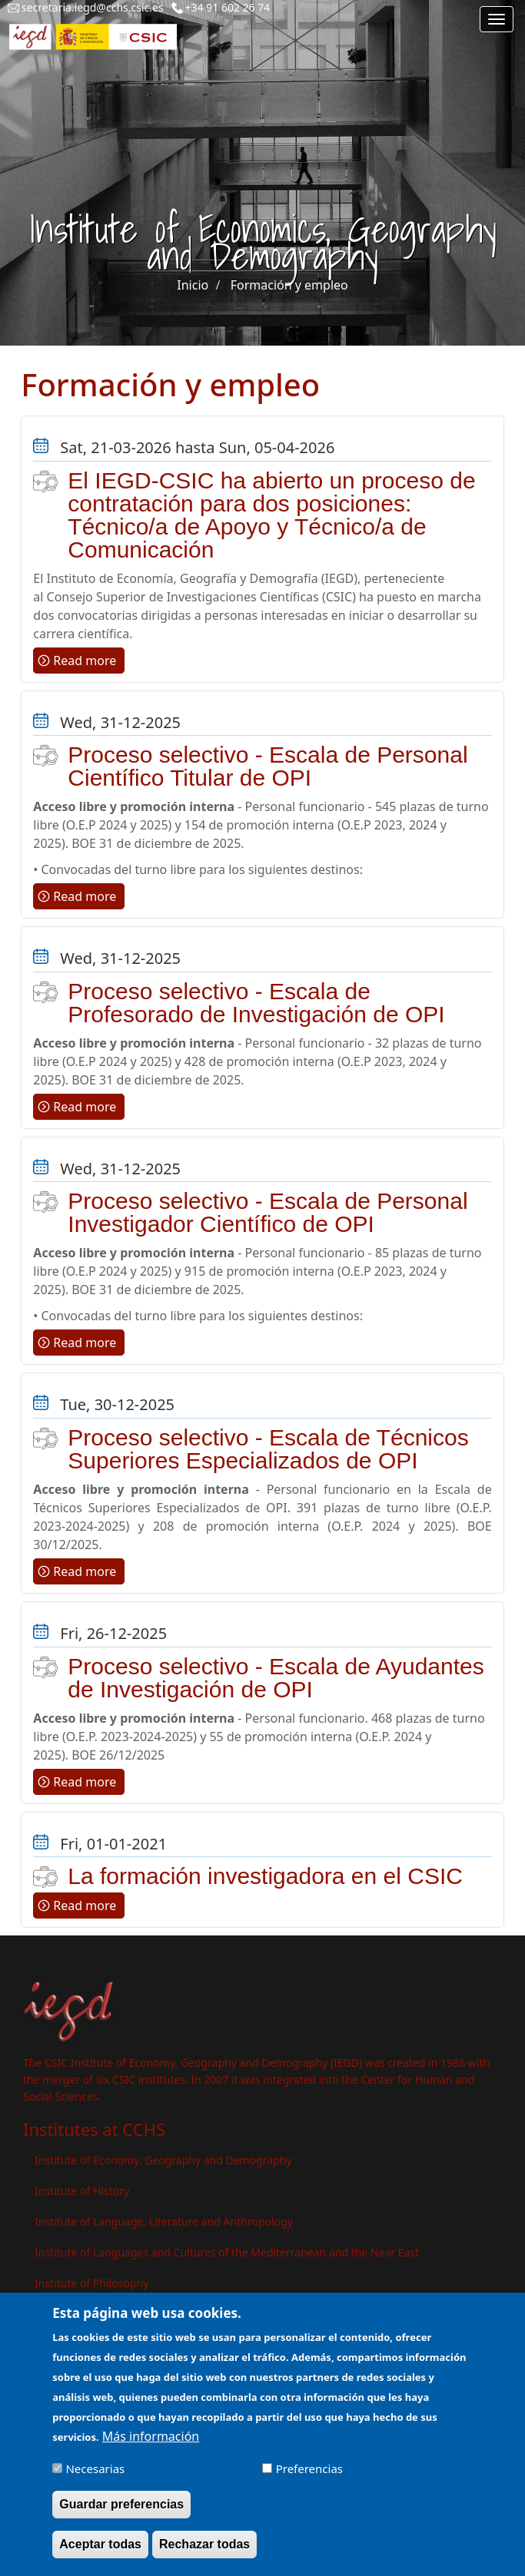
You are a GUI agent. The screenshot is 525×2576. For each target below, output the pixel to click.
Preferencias (309, 2478)
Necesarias (95, 2478)
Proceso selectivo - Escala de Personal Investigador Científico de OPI (267, 1212)
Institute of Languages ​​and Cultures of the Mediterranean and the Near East (227, 2252)
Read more (84, 660)
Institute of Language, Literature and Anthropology (164, 2221)
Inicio (192, 284)
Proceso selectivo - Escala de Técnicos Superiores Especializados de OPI (268, 1449)
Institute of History (82, 2191)
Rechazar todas (204, 2554)
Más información (150, 2446)
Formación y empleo (289, 284)
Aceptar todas (100, 2554)
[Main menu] (496, 19)
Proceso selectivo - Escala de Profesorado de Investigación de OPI (256, 1002)
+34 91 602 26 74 (228, 7)
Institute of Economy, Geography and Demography (163, 2160)
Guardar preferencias (121, 2514)
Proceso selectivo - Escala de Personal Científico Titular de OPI (267, 766)
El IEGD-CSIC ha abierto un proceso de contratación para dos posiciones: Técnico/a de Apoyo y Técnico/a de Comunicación (271, 515)
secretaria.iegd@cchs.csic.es (93, 7)
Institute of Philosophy (91, 2283)
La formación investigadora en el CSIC (265, 1876)
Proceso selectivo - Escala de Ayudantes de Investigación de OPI (275, 1678)
